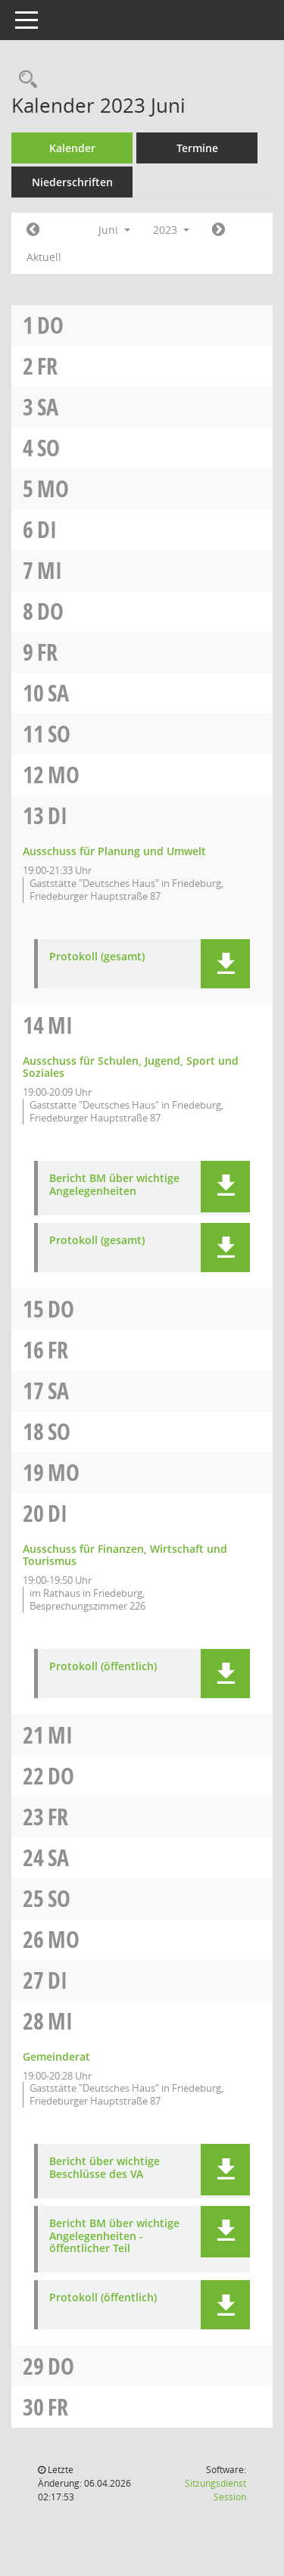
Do (50, 325)
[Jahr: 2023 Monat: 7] (218, 230)
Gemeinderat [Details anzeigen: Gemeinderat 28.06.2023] (56, 2056)
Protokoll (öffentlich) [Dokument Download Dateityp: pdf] (103, 1666)
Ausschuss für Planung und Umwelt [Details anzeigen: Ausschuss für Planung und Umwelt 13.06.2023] (114, 851)
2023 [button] (171, 229)
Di (47, 529)
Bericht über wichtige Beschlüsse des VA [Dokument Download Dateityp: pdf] (104, 2168)
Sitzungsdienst (215, 2490)
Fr (47, 365)
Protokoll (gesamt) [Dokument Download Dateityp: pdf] (97, 956)
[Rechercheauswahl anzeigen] (24, 79)
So (48, 447)
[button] (225, 963)
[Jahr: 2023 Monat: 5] (33, 230)
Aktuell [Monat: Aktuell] (44, 257)
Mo (53, 488)
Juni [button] (114, 229)
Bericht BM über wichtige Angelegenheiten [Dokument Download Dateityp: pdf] (114, 1185)
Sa (47, 406)
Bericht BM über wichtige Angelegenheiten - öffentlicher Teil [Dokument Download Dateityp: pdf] (114, 2236)
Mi (49, 570)
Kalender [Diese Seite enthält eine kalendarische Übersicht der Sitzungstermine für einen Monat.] (72, 148)
